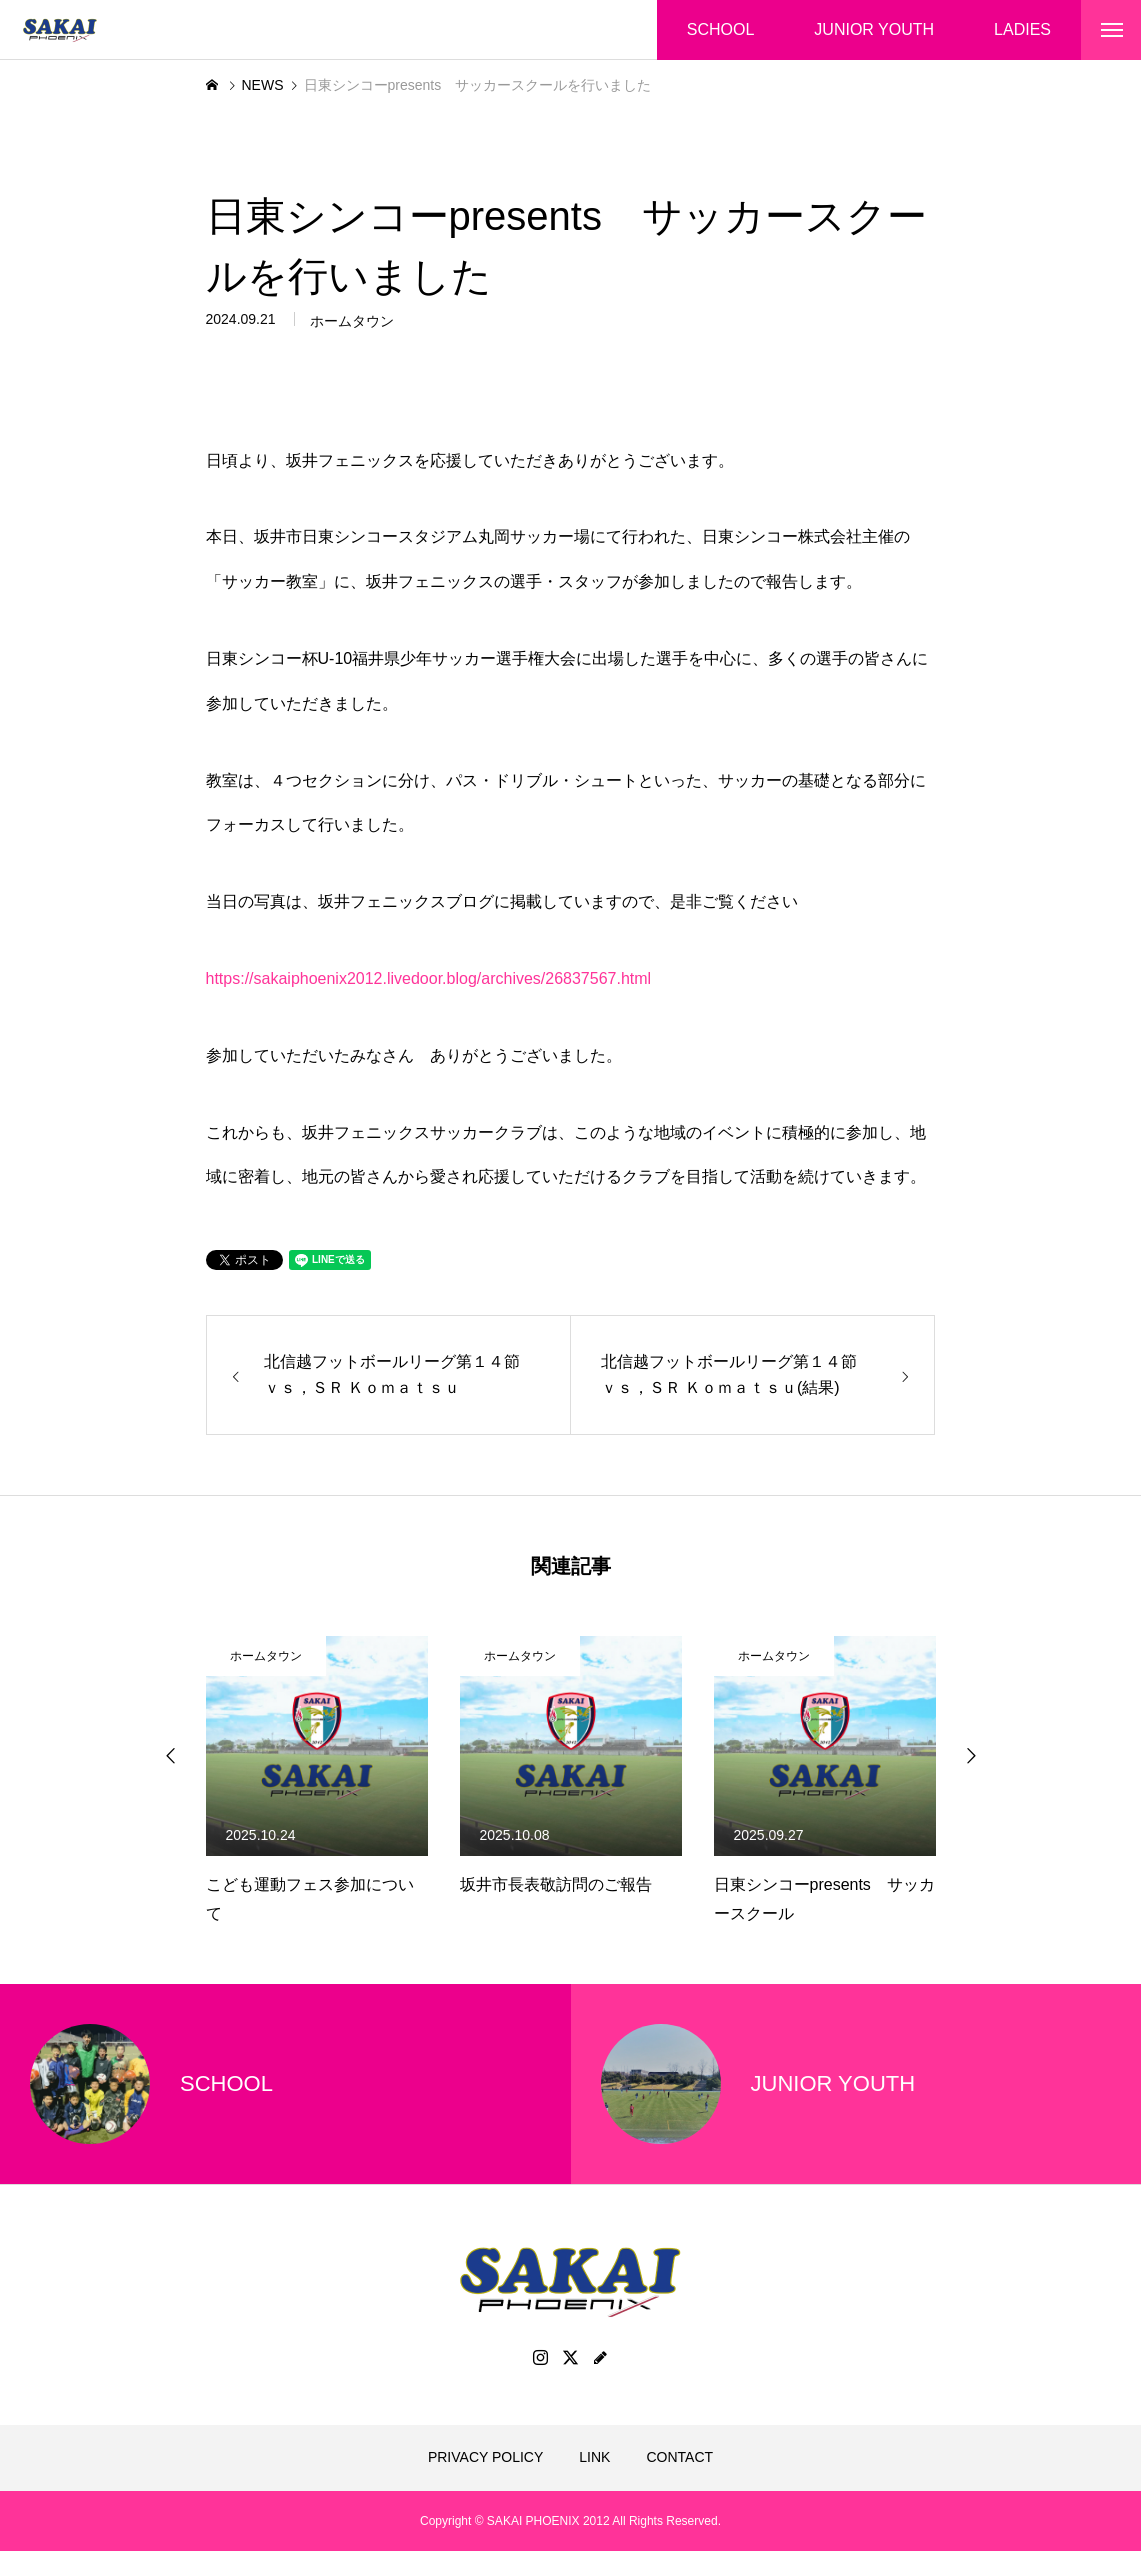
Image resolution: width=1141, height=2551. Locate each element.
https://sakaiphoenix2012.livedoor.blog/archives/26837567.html (429, 978)
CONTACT (679, 2457)
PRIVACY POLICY (485, 2457)
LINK (594, 2457)
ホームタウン (352, 324)
